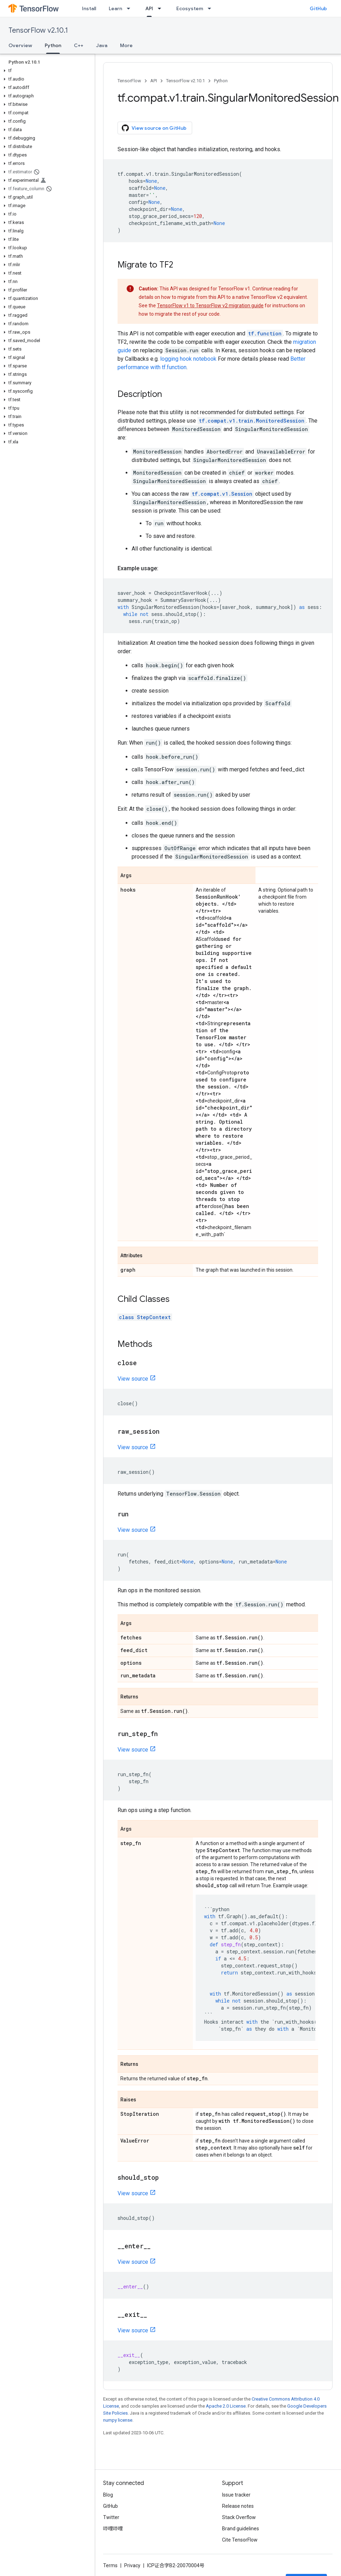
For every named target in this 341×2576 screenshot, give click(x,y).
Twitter (111, 2517)
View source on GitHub (154, 127)
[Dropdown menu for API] (161, 8)
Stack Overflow (239, 2517)
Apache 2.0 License (226, 2406)
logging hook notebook (188, 358)
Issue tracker (236, 2495)
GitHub (318, 8)
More (126, 45)
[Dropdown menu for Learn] (130, 8)
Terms (110, 2565)
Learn (115, 8)
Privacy (132, 2565)
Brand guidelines (240, 2528)
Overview (20, 45)
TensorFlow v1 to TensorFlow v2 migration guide (210, 305)
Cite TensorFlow (240, 2540)
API (153, 80)
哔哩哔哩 (113, 2528)
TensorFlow (129, 80)
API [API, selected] (149, 8)
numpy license (117, 2420)
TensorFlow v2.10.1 (38, 30)
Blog (108, 2495)
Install (89, 8)
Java (101, 45)
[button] (46, 70)
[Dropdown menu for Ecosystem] (211, 8)
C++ (78, 45)
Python (221, 80)
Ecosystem (189, 8)
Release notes (238, 2506)
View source (133, 1378)
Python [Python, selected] (53, 45)
